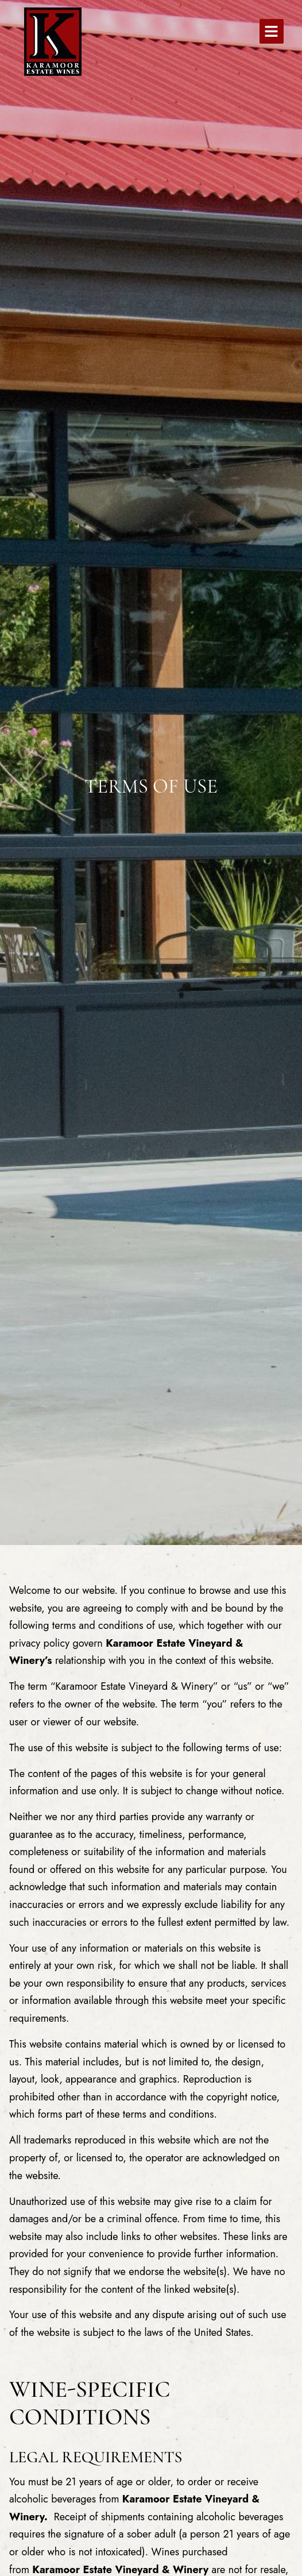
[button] (272, 31)
